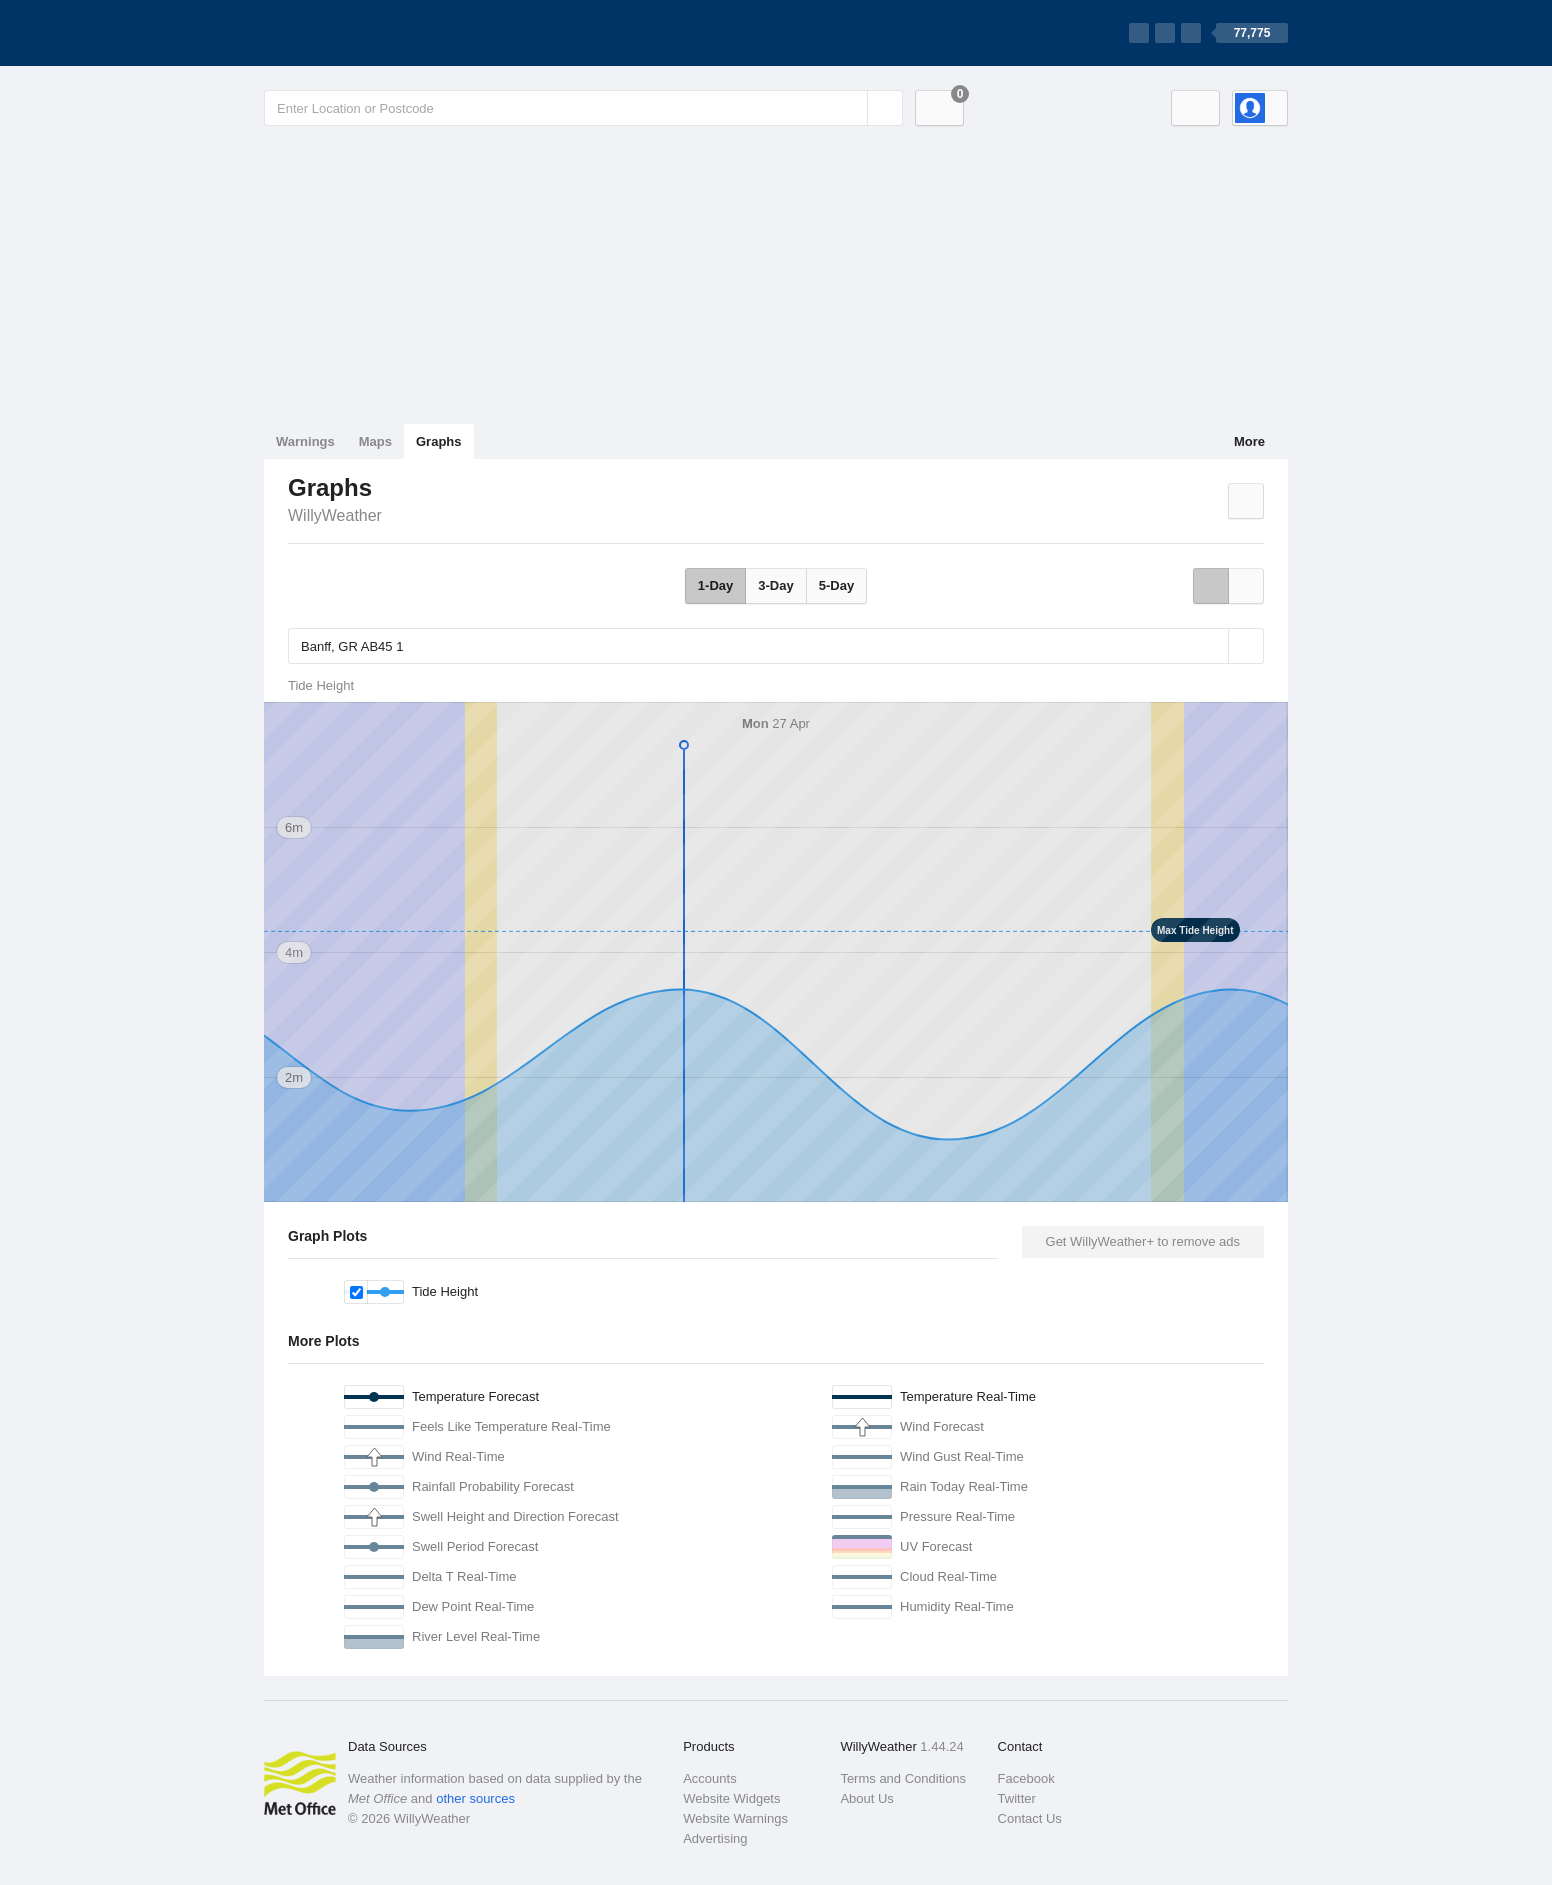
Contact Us (1030, 1818)
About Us (866, 1798)
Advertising (715, 1838)
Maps (375, 441)
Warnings (305, 441)
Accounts (709, 1778)
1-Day (715, 585)
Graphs (439, 441)
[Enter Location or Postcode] (583, 108)
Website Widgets (731, 1798)
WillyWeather (335, 515)
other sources (475, 1798)
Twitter (1017, 1798)
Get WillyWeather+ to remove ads (1143, 1241)
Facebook (1026, 1778)
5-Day (836, 585)
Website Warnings (735, 1818)
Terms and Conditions (903, 1778)
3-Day (775, 585)
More (1249, 441)
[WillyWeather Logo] (358, 33)
